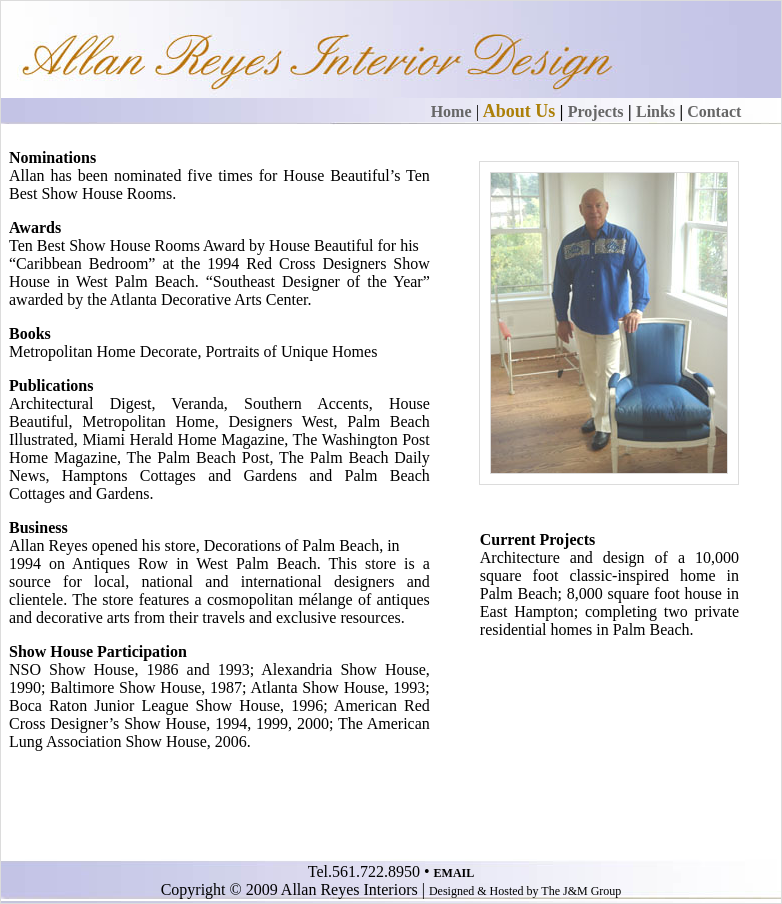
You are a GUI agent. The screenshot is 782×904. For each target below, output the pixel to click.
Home (451, 111)
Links (655, 111)
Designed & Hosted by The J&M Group (525, 891)
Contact (714, 111)
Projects (596, 111)
